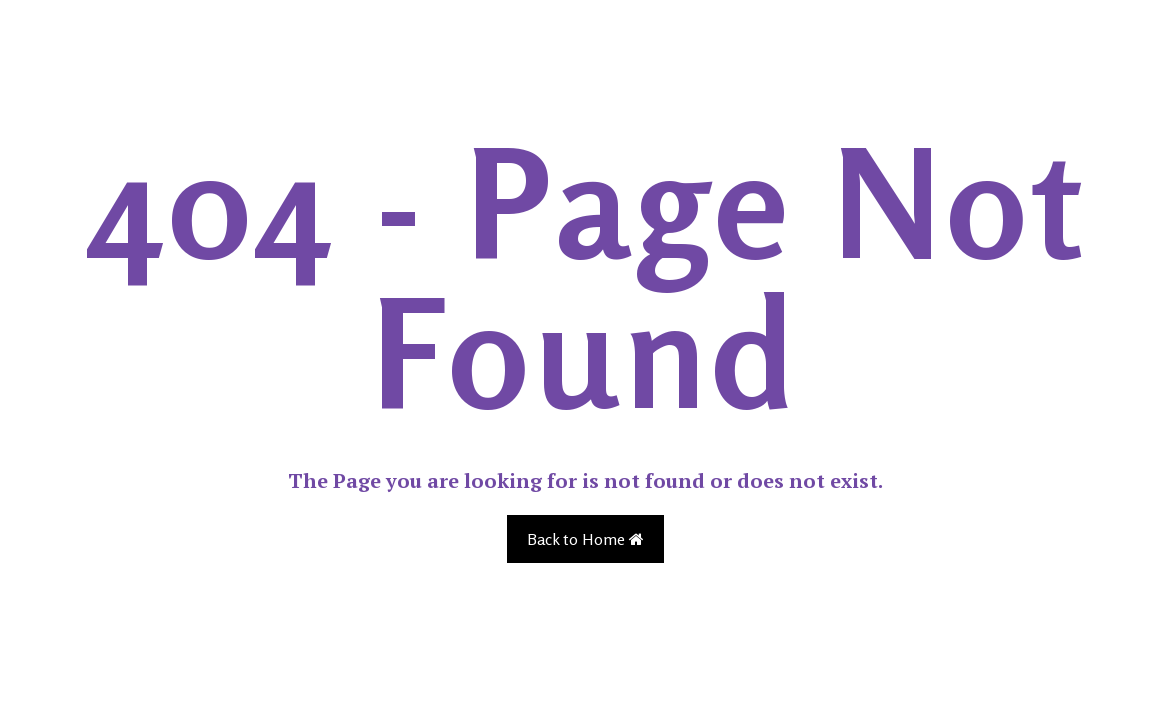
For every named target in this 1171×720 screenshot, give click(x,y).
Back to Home (585, 539)
